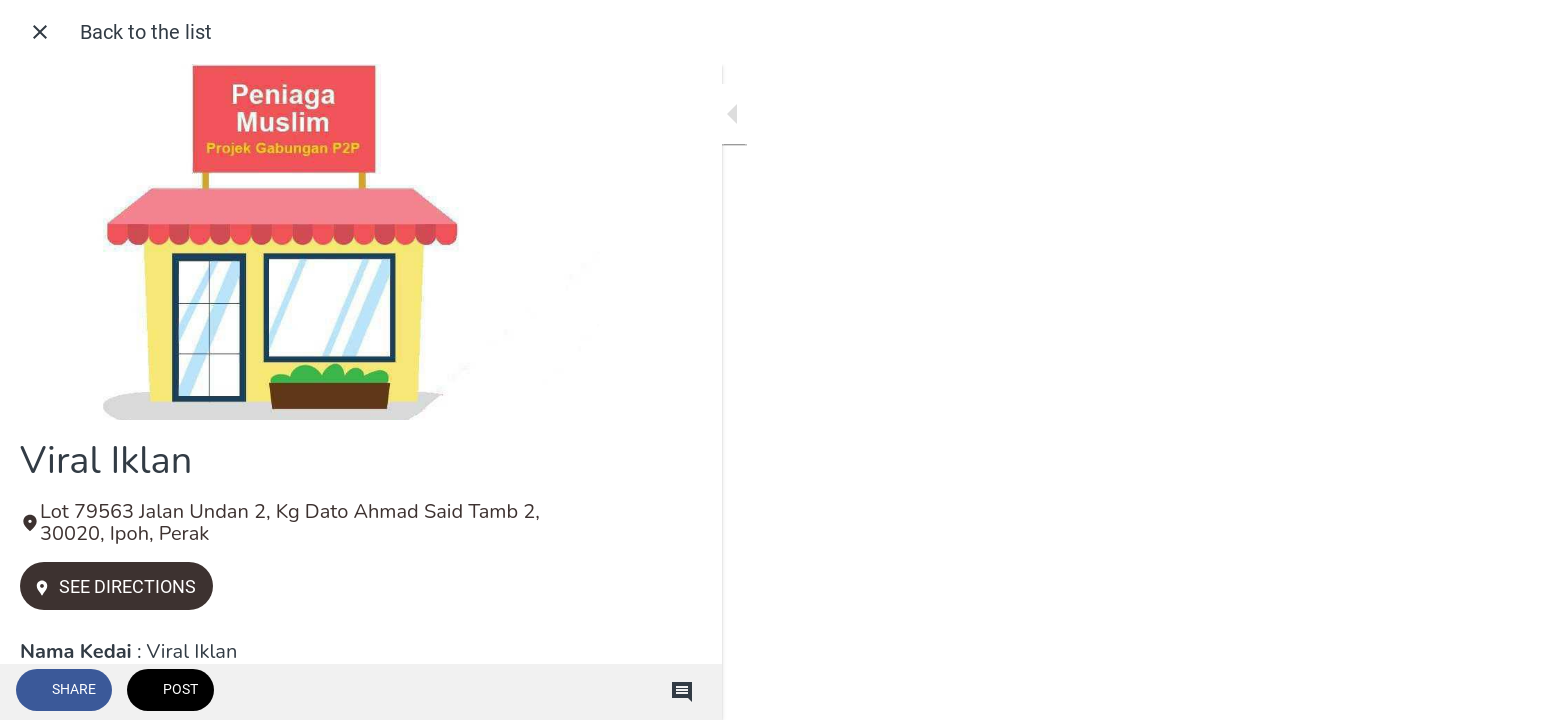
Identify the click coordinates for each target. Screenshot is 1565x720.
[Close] (40, 32)
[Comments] (560, 692)
